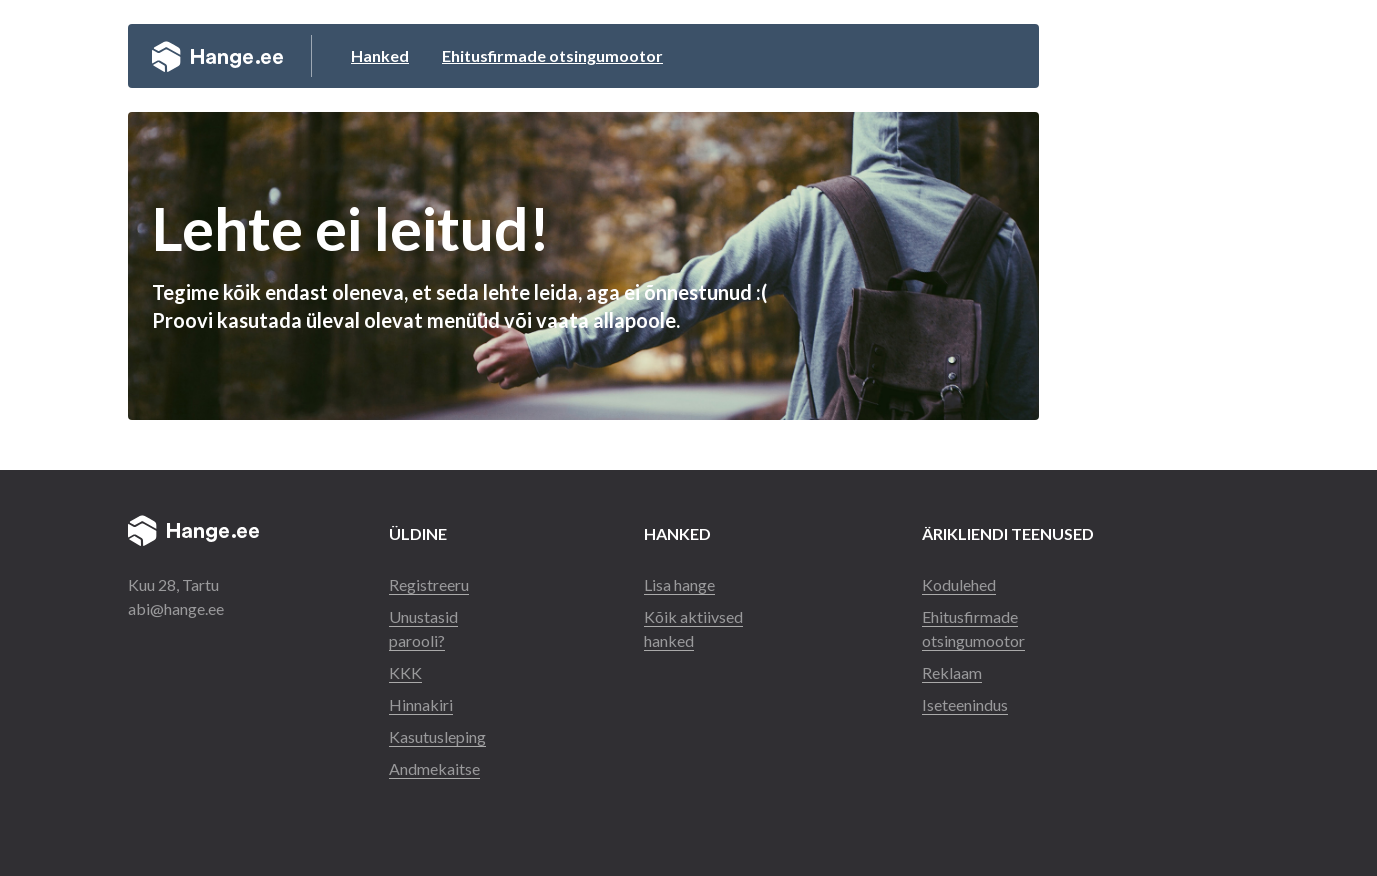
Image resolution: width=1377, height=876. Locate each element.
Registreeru (429, 584)
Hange (217, 56)
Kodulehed (959, 584)
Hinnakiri (421, 704)
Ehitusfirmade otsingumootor (552, 55)
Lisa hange (679, 584)
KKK (405, 672)
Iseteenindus (965, 704)
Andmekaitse (434, 768)
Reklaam (952, 672)
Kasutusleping (437, 736)
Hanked (380, 55)
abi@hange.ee (176, 608)
